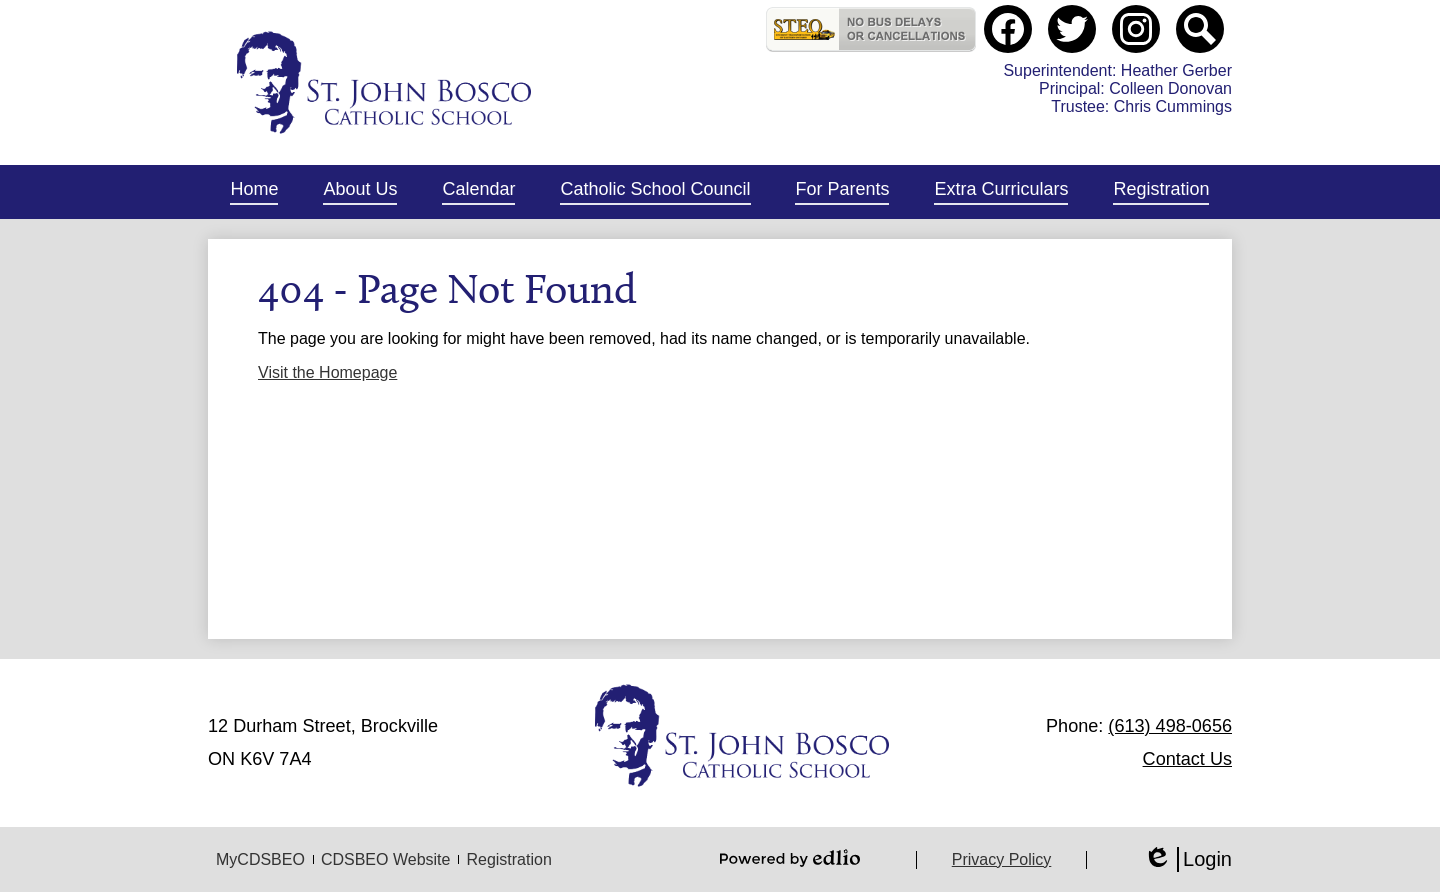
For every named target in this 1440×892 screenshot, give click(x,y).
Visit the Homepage (327, 372)
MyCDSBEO (260, 859)
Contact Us (1187, 759)
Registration (508, 859)
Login (1187, 859)
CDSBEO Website (386, 859)
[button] (360, 192)
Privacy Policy (1002, 859)
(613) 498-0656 (1170, 726)
